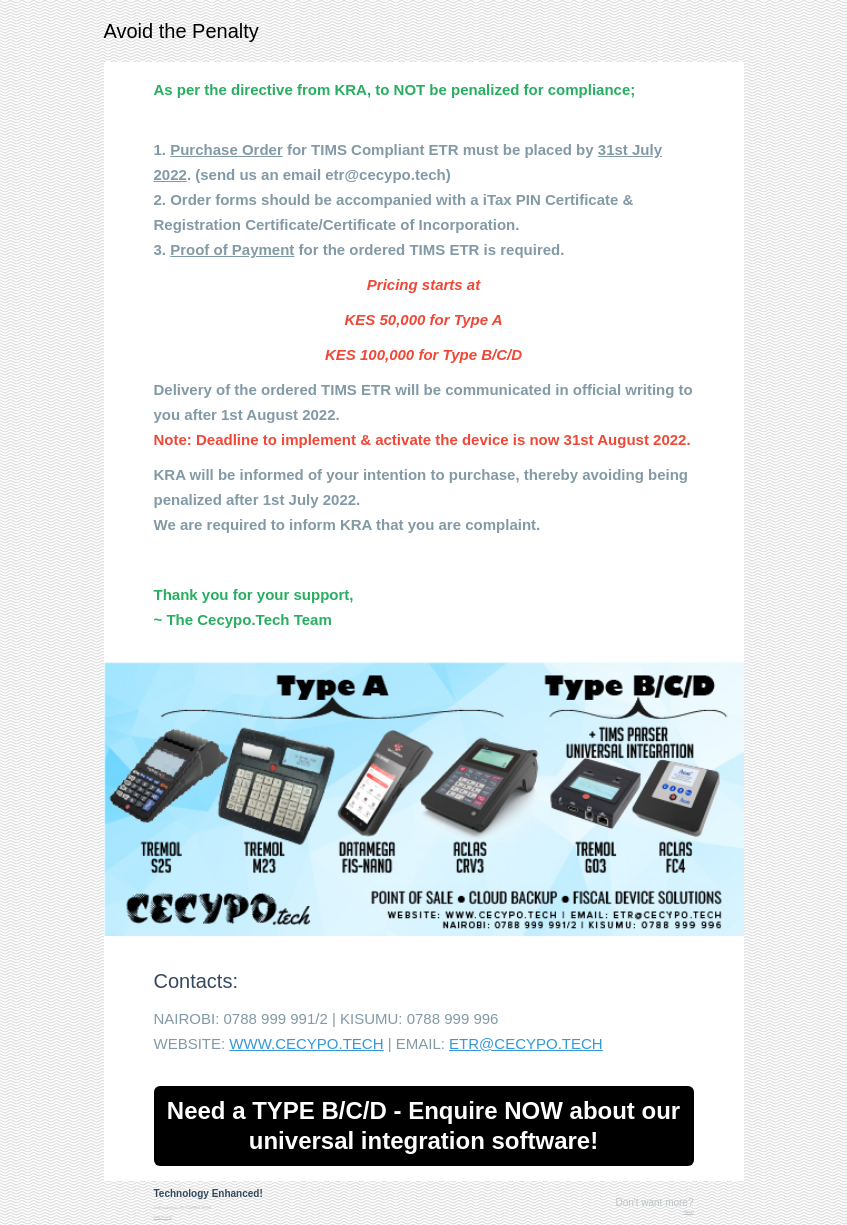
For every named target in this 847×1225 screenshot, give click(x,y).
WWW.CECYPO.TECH (306, 1043)
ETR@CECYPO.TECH (526, 1043)
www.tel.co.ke (163, 1217)
